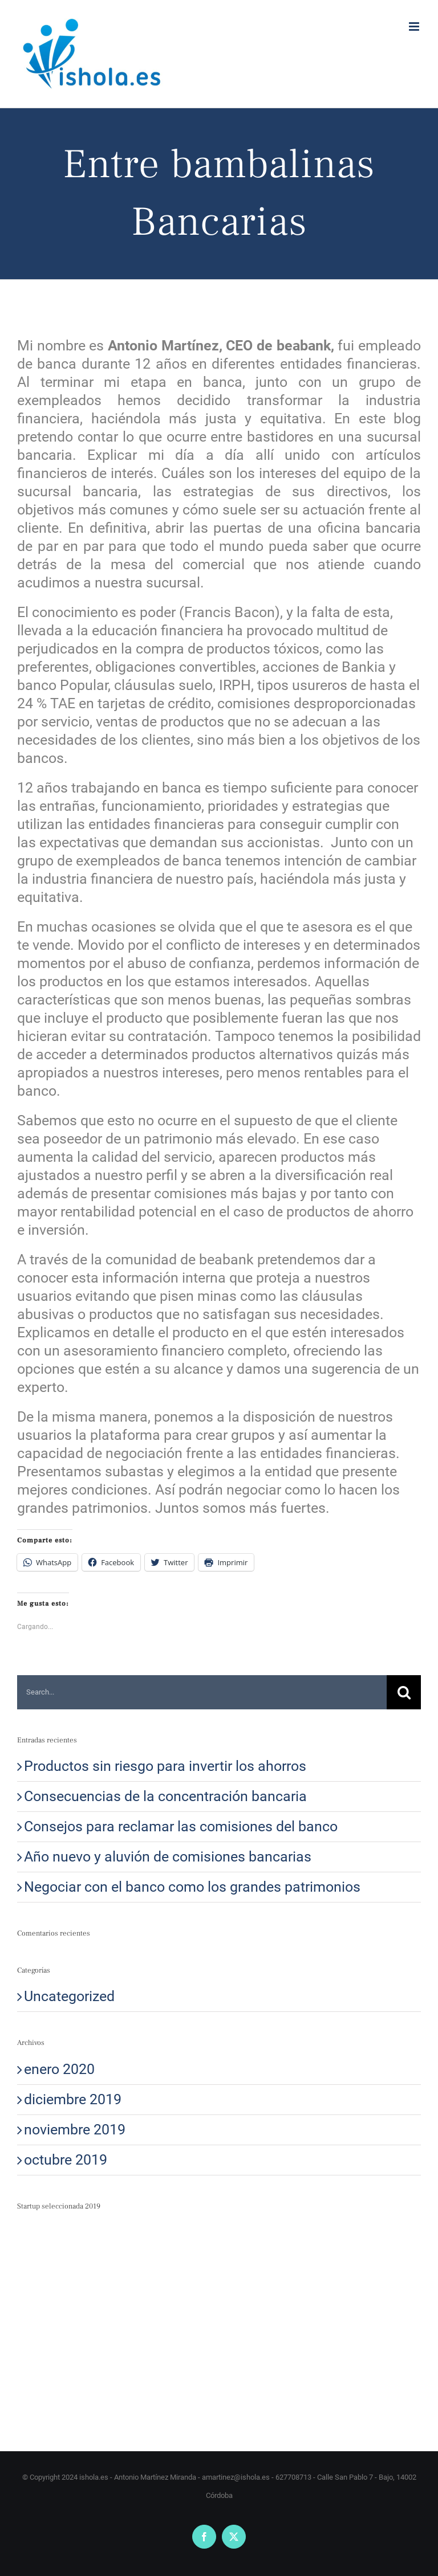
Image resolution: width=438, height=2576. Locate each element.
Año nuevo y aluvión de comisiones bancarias (167, 1856)
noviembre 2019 (74, 2129)
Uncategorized (69, 1996)
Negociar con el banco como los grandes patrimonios (192, 1887)
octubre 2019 (65, 2160)
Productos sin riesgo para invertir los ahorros (165, 1766)
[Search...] (202, 1692)
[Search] (404, 1692)
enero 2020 (59, 2069)
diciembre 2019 (72, 2099)
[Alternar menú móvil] (415, 26)
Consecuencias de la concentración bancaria (165, 1796)
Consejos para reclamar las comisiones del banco (181, 1826)
